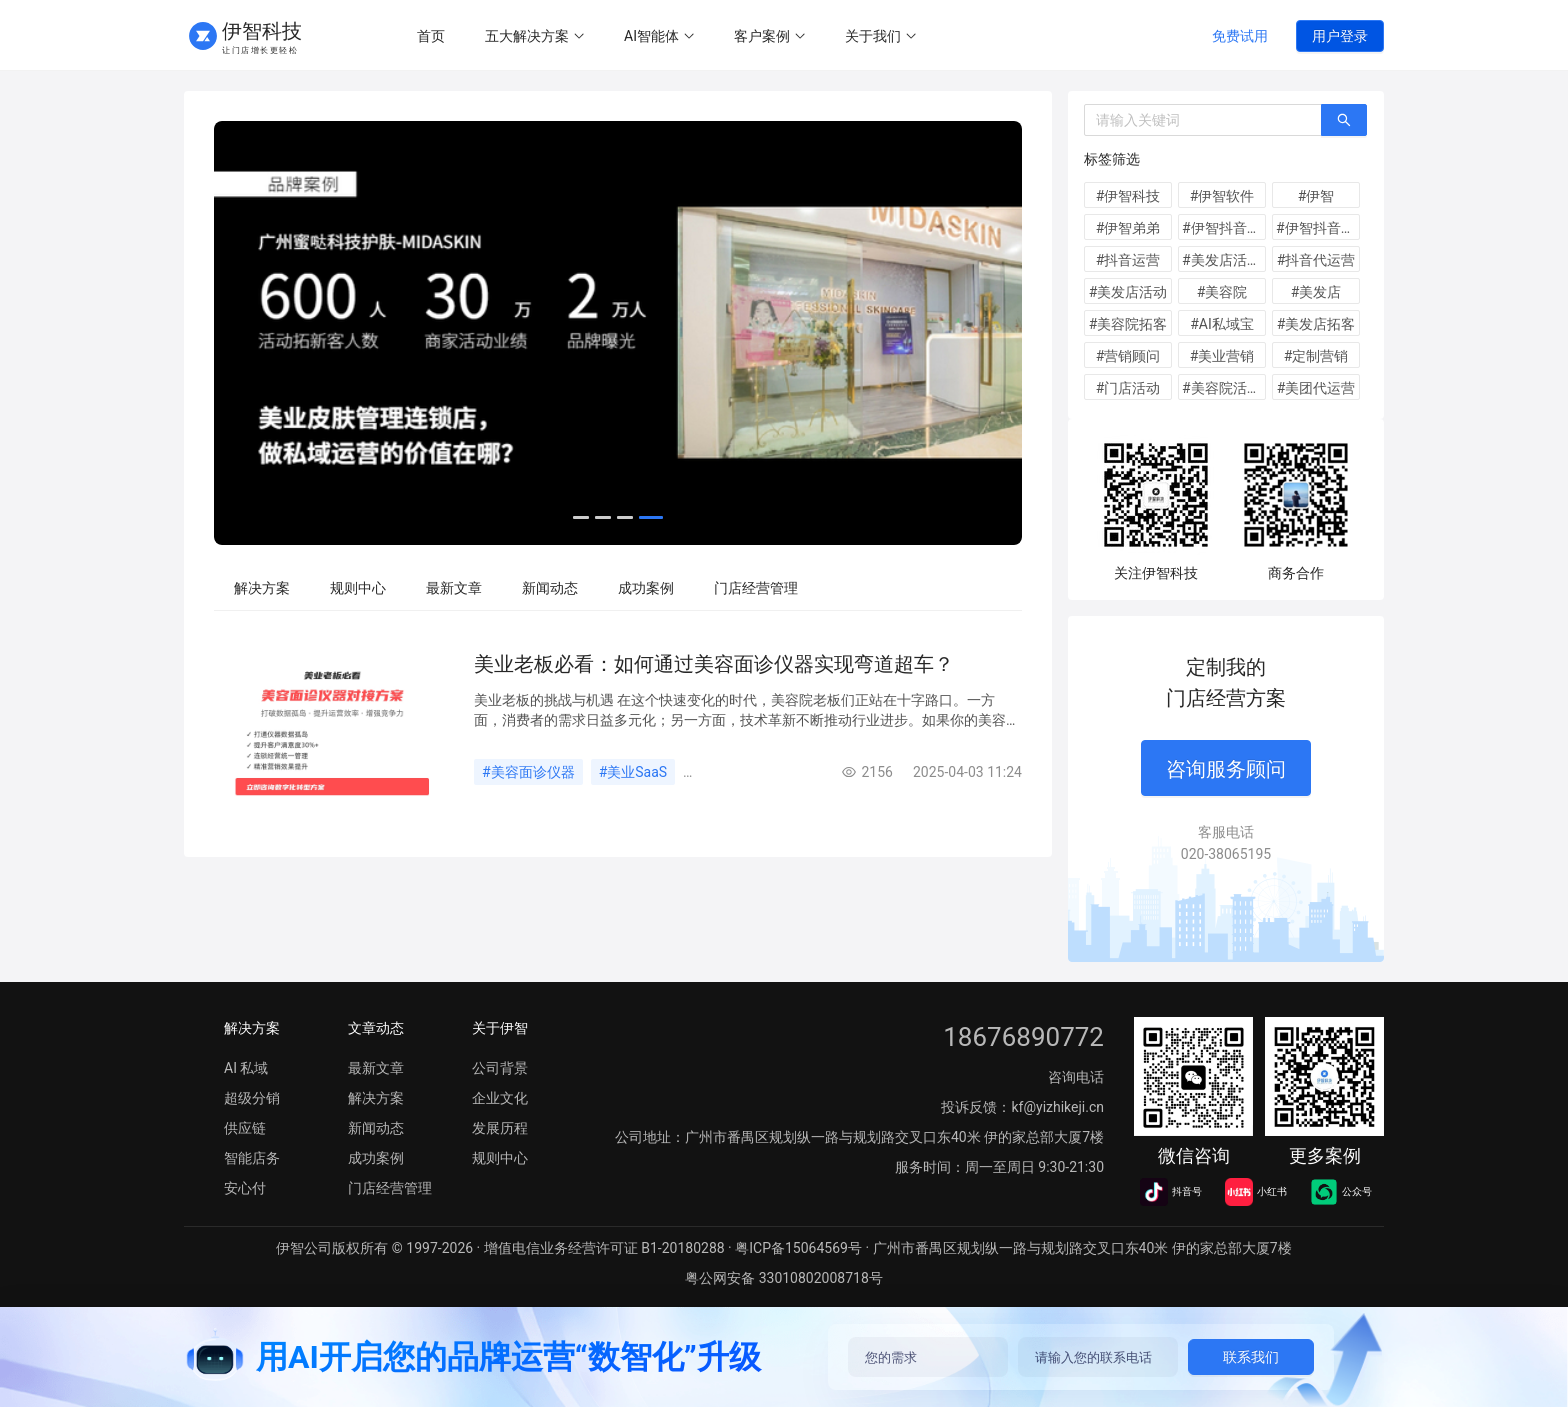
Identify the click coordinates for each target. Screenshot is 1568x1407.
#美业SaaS (633, 772)
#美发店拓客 (1316, 324)
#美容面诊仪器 (528, 772)
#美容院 (1222, 292)
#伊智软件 (1222, 196)
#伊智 (1316, 196)
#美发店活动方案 (1224, 260)
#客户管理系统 (737, 772)
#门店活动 (1128, 388)
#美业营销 (1222, 356)
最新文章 (454, 588)
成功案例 (646, 588)
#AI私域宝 (1222, 324)
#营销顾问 (1128, 356)
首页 (431, 36)
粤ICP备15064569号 (798, 1248)
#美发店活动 (1128, 292)
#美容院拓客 (1128, 324)
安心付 (245, 1188)
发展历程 (500, 1128)
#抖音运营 (1128, 260)
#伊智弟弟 (1128, 228)
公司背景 (500, 1068)
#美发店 (1316, 292)
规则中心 (358, 588)
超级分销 (252, 1098)
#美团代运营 (1316, 388)
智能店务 (252, 1158)
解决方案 (262, 588)
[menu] (786, 36)
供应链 (245, 1128)
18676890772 (1023, 1037)
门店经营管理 (756, 588)
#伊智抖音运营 (1224, 228)
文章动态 (376, 1028)
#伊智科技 (1128, 196)
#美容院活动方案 (1224, 388)
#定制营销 (1316, 356)
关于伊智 (500, 1028)
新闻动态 (550, 588)
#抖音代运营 (1316, 260)
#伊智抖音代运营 (1318, 228)
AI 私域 (246, 1068)
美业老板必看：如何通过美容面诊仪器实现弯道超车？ (714, 664)
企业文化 (500, 1098)
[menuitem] (431, 36)
